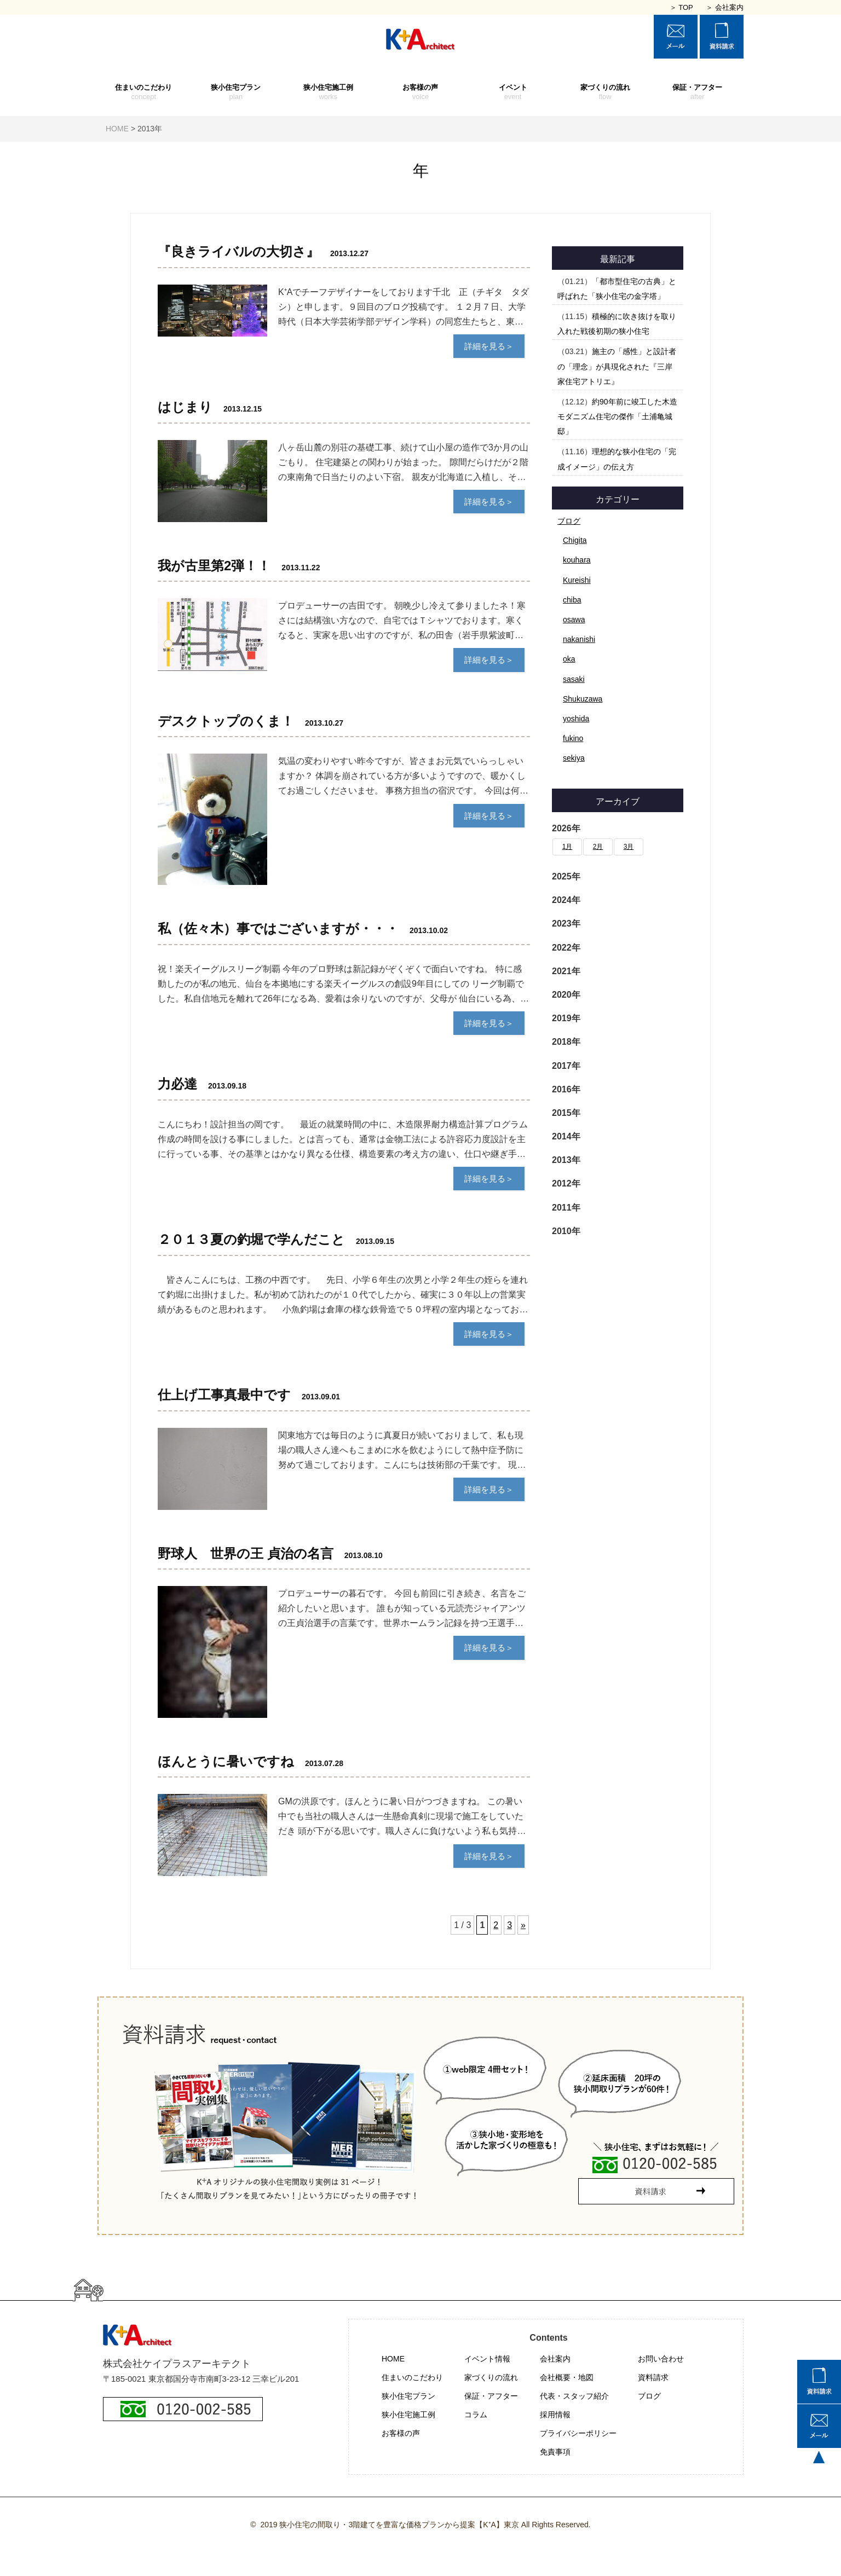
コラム (475, 2414)
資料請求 (653, 2377)
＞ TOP (681, 7)
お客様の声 (421, 92)
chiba (572, 599)
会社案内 (555, 2358)
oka (569, 659)
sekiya (574, 758)
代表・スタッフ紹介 (574, 2396)
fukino (573, 738)
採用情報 (555, 2414)
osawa (574, 619)
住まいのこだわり (143, 92)
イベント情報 (487, 2358)
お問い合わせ (661, 2358)
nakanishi (579, 639)
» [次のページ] (523, 1925)
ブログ (568, 521)
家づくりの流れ (605, 92)
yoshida (576, 718)
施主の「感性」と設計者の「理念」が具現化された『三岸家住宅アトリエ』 (616, 366)
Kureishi (577, 580)
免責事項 (555, 2451)
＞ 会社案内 (725, 7)
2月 (598, 846)
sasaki (574, 679)
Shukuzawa (582, 698)
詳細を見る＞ (489, 346)
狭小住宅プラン (236, 92)
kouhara (577, 559)
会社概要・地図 (567, 2377)
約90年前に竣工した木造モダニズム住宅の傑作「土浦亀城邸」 (617, 416)
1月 (567, 846)
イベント (512, 92)
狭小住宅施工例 (328, 92)
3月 (629, 846)
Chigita (575, 540)
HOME (393, 2358)
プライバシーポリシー (578, 2433)
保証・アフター (697, 92)
